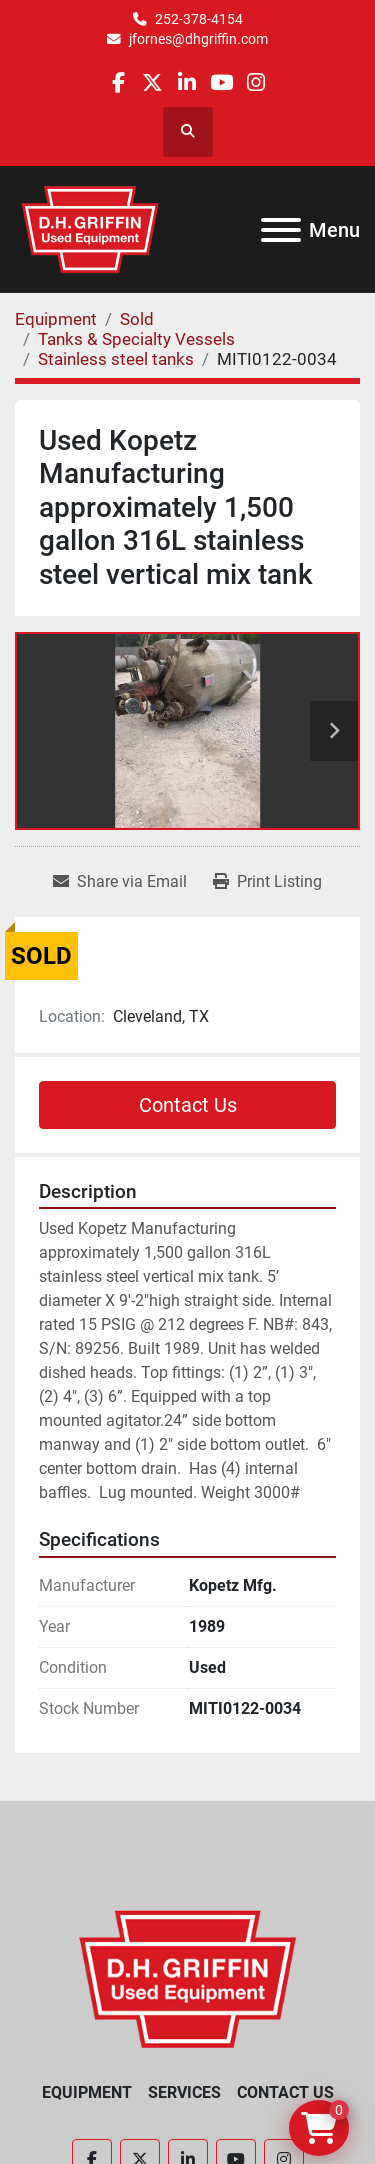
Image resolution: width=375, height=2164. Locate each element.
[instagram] (255, 82)
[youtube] (221, 82)
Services (184, 2092)
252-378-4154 (199, 19)
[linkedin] (186, 82)
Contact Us (188, 1105)
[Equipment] (56, 319)
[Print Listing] (267, 882)
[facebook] (118, 82)
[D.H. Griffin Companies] (187, 1977)
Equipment (87, 2092)
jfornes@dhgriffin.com (198, 39)
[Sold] (137, 319)
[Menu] (281, 230)
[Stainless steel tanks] (116, 359)
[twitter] (152, 82)
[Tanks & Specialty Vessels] (136, 339)
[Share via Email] (120, 882)
